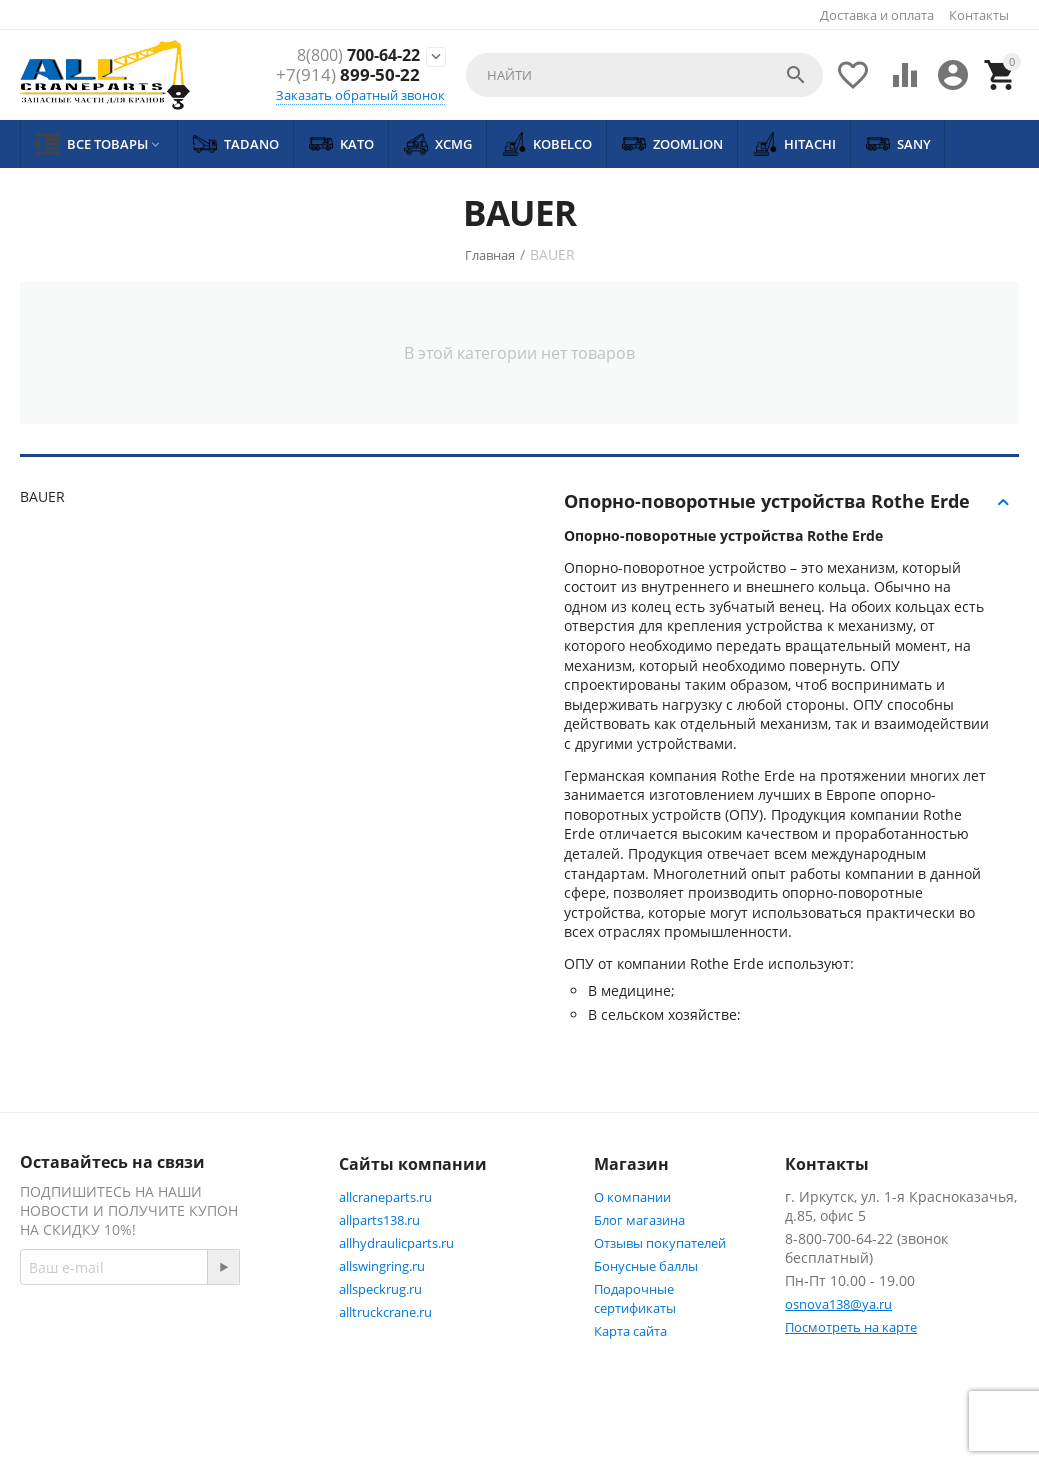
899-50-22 (348, 76)
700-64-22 (353, 55)
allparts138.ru (379, 1220)
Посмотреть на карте (851, 1327)
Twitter (172, 1371)
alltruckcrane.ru (385, 1312)
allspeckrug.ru (380, 1289)
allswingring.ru (382, 1266)
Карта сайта (630, 1331)
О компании (632, 1197)
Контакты (979, 15)
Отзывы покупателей (660, 1243)
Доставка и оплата (877, 15)
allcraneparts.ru (385, 1197)
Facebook (72, 1371)
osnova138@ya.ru (838, 1304)
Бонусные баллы (646, 1266)
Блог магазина (639, 1220)
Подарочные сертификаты (635, 1298)
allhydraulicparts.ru (396, 1243)
